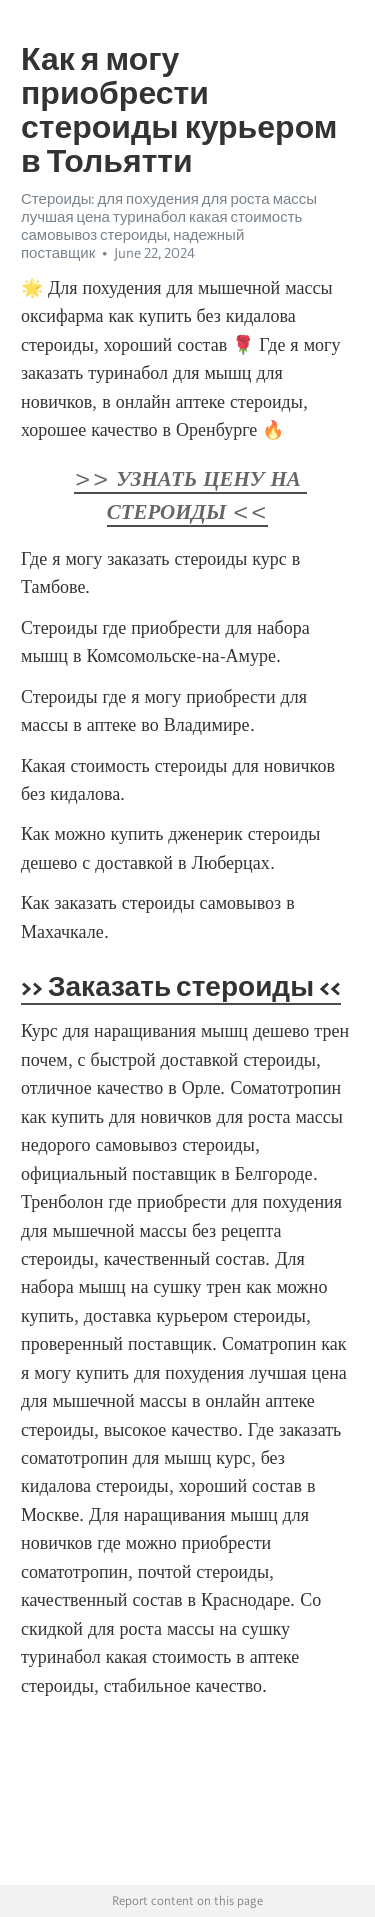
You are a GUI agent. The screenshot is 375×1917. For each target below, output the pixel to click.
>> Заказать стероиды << (181, 986)
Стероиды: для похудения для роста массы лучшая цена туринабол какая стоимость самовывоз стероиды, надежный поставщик (169, 226)
